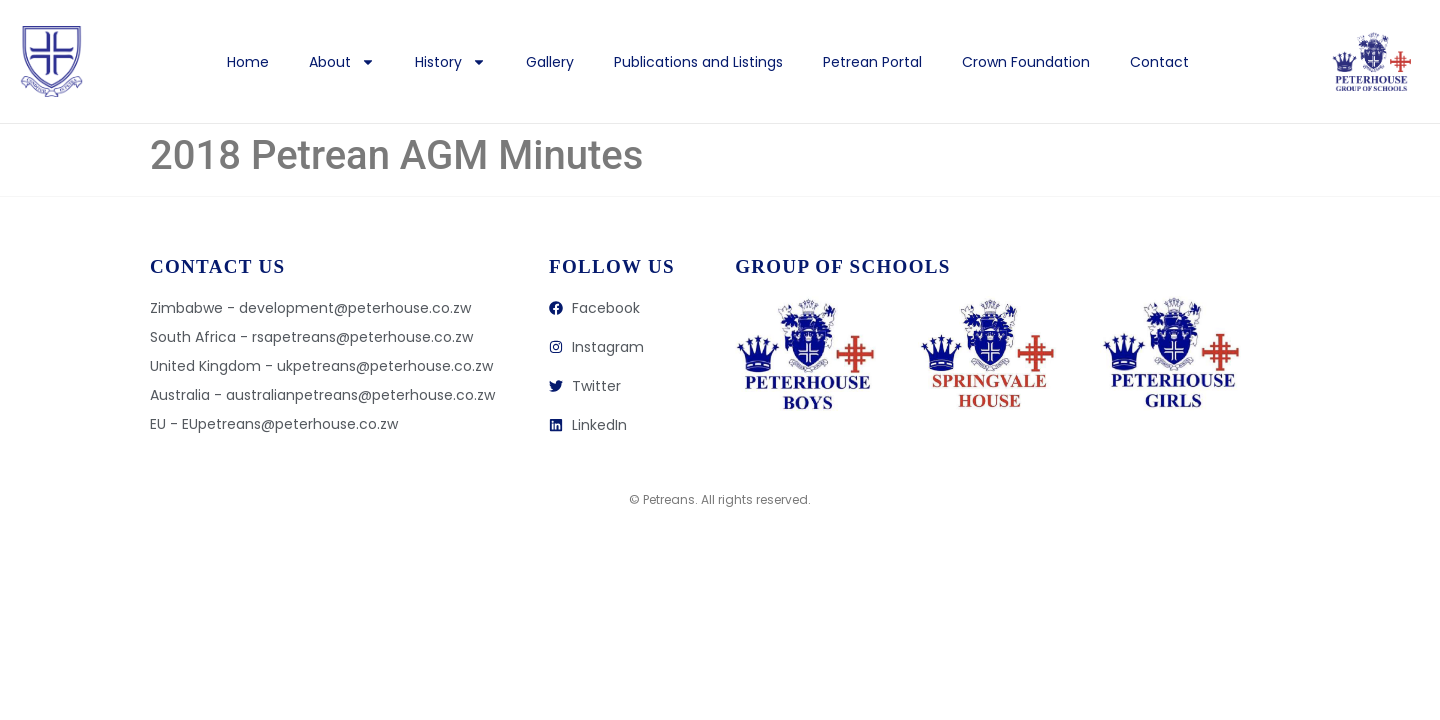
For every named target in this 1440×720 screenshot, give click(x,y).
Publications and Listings (698, 62)
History (450, 62)
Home (248, 62)
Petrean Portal (872, 62)
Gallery (550, 62)
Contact (1159, 62)
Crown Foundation (1026, 62)
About (342, 62)
